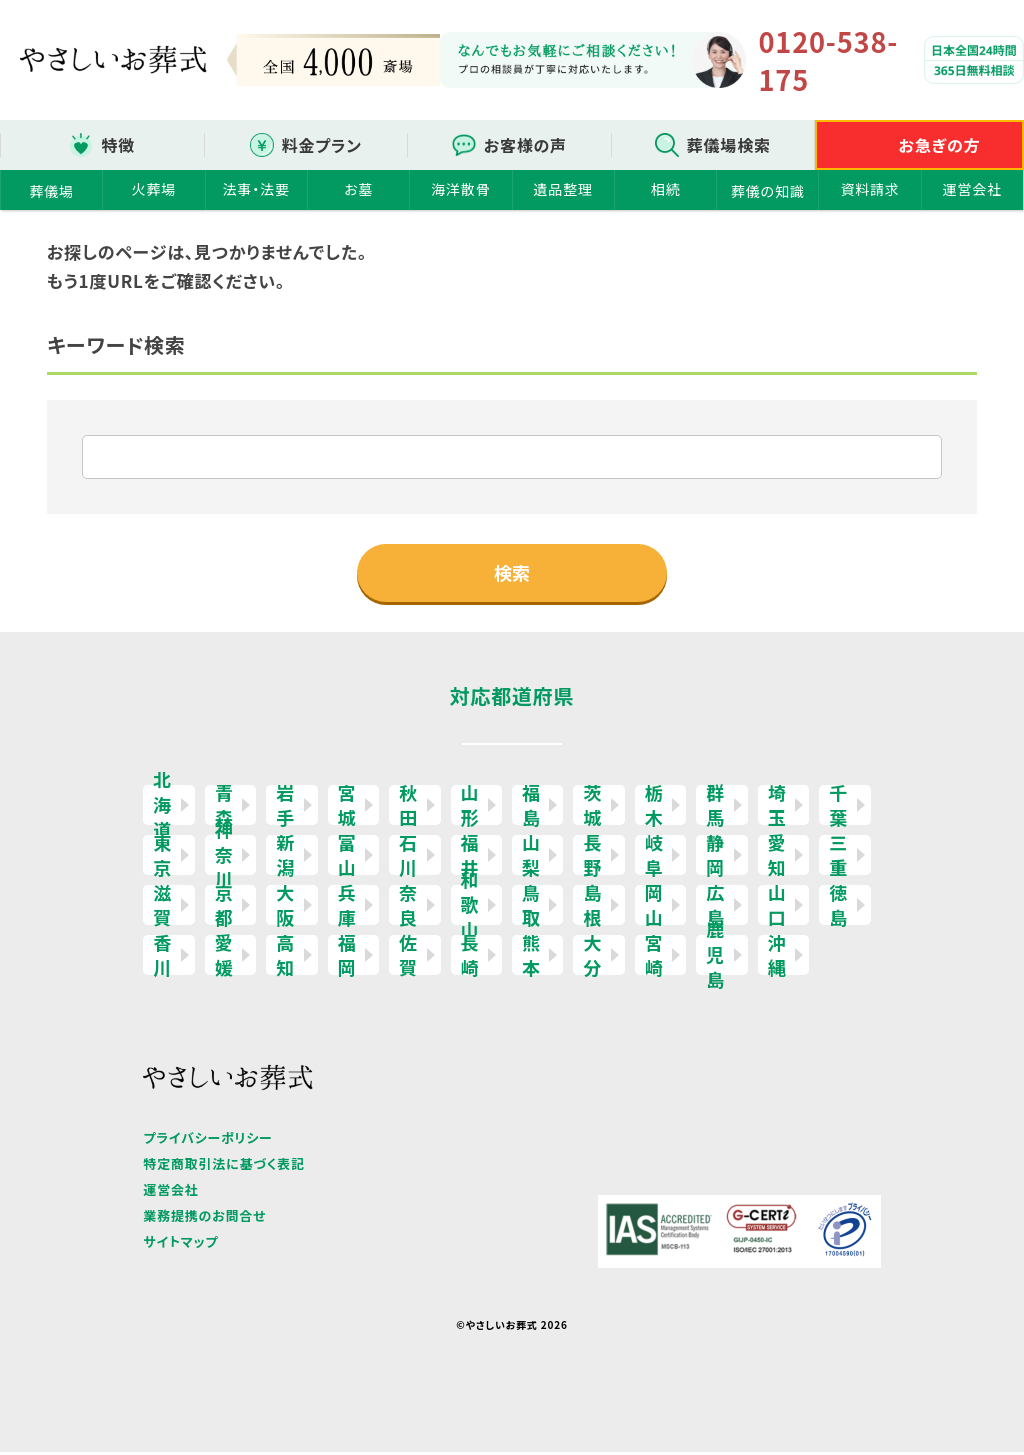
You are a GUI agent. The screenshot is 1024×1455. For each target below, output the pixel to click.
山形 (470, 808)
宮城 (347, 808)
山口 (777, 908)
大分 (592, 958)
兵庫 (347, 908)
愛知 (777, 858)
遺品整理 (563, 189)
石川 (408, 858)
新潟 (285, 858)
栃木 (654, 808)
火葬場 (154, 189)
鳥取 (531, 908)
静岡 (715, 858)
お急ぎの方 (940, 145)
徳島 (838, 908)
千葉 (838, 808)
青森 (224, 808)
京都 (224, 908)
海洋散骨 (460, 189)
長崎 (470, 958)
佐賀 (408, 958)
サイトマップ (180, 1244)
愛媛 (224, 958)
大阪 (285, 908)
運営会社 (972, 189)
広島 (715, 908)
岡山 (654, 908)
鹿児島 (715, 958)
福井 (470, 858)
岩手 (285, 808)
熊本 (531, 958)
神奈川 (224, 858)
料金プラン (322, 145)
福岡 (347, 958)
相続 (666, 189)
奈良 (408, 908)
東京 (162, 858)
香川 (162, 958)
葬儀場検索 (729, 145)
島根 (592, 908)
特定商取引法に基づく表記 (223, 1166)
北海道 (162, 808)
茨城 (592, 808)
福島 (531, 808)
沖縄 (777, 958)
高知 (285, 958)
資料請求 (869, 189)
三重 (838, 858)
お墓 (358, 189)
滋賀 (162, 908)
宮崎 (654, 958)
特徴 (118, 145)
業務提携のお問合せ (204, 1218)
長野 (592, 858)
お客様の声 (525, 145)
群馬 (715, 808)
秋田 (408, 808)
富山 (347, 858)
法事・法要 (256, 189)
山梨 (531, 858)
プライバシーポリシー (207, 1140)
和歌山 (470, 908)
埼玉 (777, 808)
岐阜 (654, 858)
